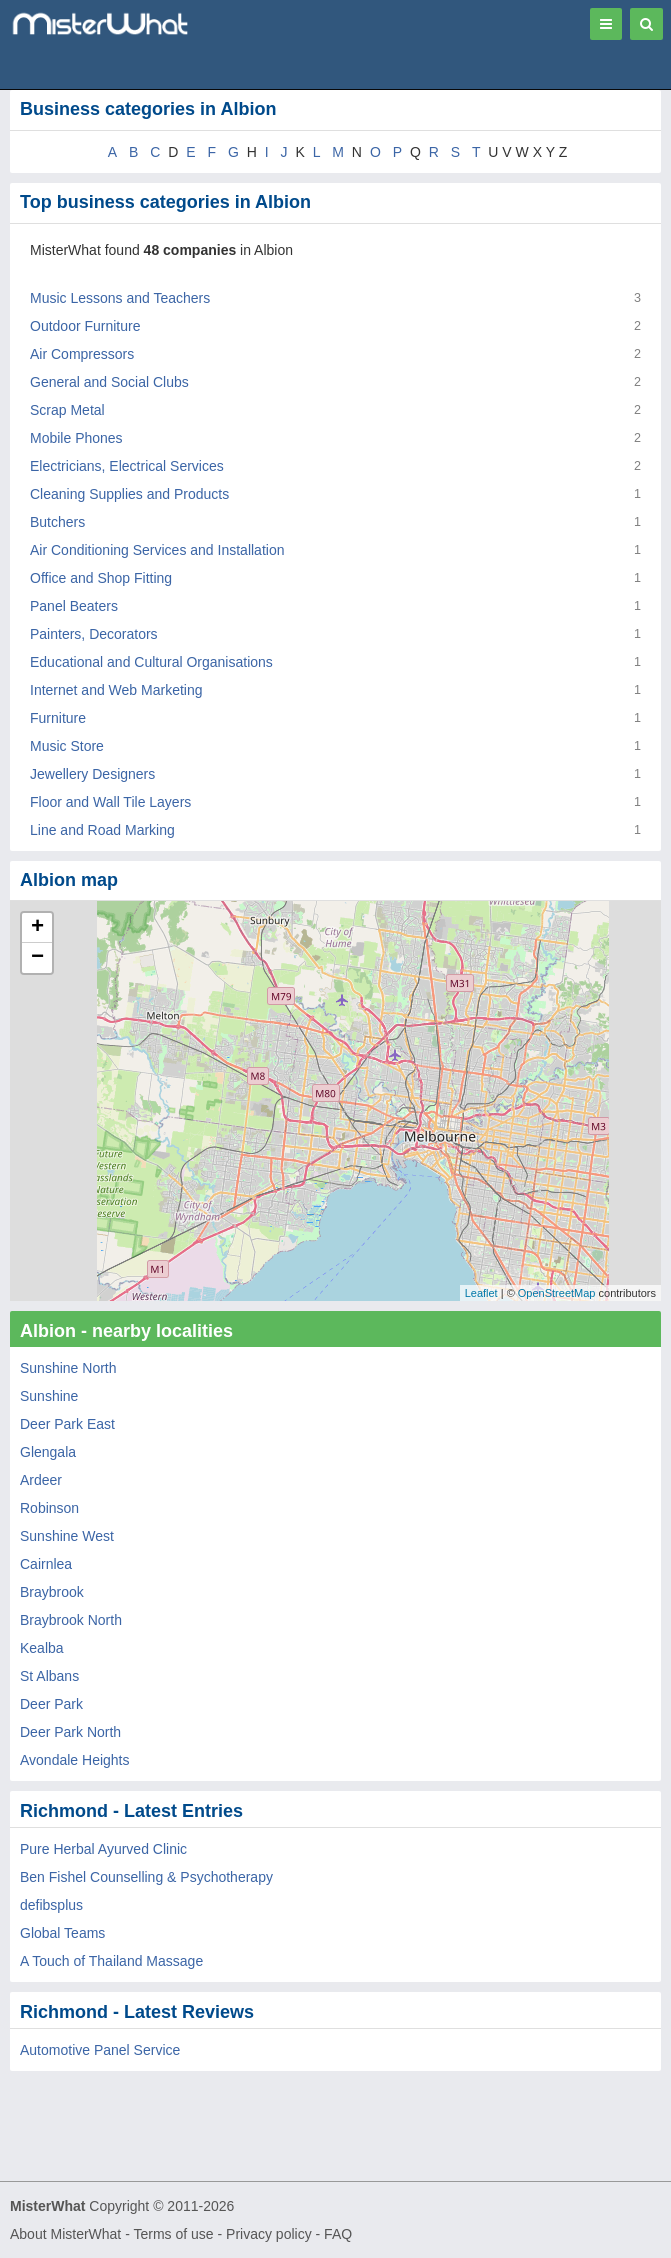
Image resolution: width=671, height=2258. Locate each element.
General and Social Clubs (109, 382)
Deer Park (51, 1704)
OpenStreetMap (557, 1293)
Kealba (42, 1648)
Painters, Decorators (94, 634)
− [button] (37, 958)
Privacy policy (269, 2234)
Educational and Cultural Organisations (151, 662)
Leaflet (481, 1293)
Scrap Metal (67, 410)
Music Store (67, 746)
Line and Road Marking (102, 830)
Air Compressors (82, 354)
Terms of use (173, 2234)
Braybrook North (71, 1620)
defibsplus (51, 1905)
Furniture (58, 718)
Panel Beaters (74, 606)
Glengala (48, 1452)
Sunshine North (68, 1368)
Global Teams (62, 1933)
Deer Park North (70, 1732)
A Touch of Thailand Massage (111, 1961)
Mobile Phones (76, 438)
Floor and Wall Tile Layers (110, 802)
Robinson (49, 1508)
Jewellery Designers (92, 774)
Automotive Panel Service (100, 2050)
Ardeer (41, 1480)
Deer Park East (67, 1424)
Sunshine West (67, 1536)
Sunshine (49, 1396)
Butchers (57, 522)
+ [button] (37, 928)
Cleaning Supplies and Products (129, 494)
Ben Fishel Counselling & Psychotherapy (146, 1877)
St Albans (49, 1676)
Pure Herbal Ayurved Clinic (103, 1849)
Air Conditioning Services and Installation (157, 550)
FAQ (338, 2234)
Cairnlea (46, 1564)
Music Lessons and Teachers (120, 298)
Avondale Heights (74, 1760)
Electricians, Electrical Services (127, 466)
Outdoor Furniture (85, 326)
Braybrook (52, 1592)
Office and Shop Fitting (101, 578)
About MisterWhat (65, 2234)
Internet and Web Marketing (116, 690)
